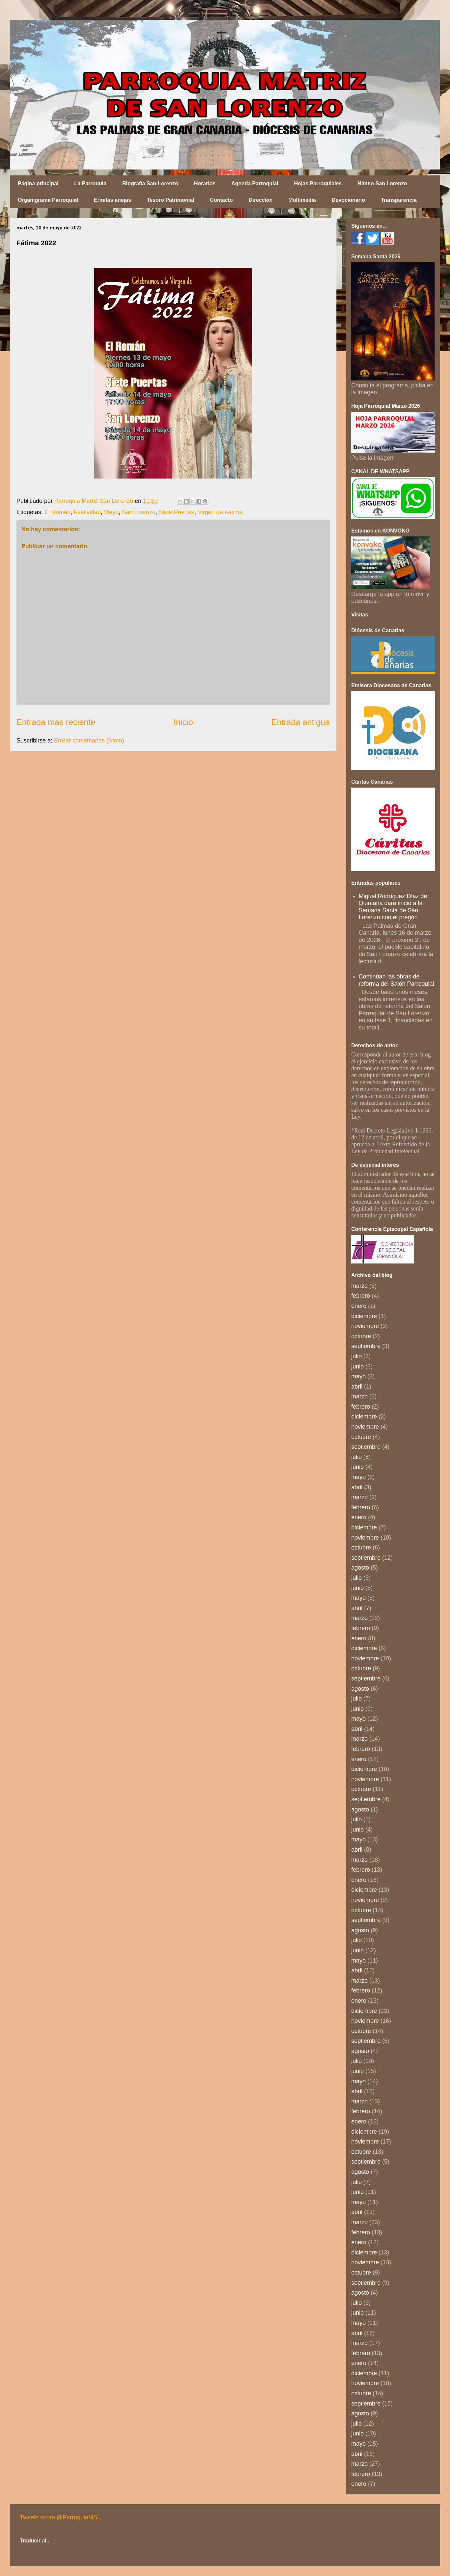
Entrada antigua (300, 722)
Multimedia (302, 200)
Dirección (261, 200)
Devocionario (348, 200)
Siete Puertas (176, 512)
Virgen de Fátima (220, 512)
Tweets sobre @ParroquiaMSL (60, 2517)
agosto (360, 1567)
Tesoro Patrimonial (170, 200)
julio (356, 1356)
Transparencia (399, 200)
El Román (57, 512)
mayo (358, 1376)
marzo (359, 1286)
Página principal (38, 183)
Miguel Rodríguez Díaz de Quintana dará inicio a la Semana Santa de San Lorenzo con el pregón (393, 907)
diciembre (364, 1316)
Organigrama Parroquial (48, 200)
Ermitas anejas (112, 200)
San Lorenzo (138, 512)
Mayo (111, 512)
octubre (361, 1336)
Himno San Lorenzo (382, 183)
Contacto (221, 200)
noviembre (365, 1326)
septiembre (366, 1346)
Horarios (205, 183)
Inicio (183, 722)
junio (357, 1366)
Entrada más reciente (55, 722)
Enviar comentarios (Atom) (89, 740)
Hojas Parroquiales (318, 183)
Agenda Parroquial (254, 183)
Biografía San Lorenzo (150, 183)
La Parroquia (90, 183)
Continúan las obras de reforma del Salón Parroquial (396, 980)
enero (358, 1306)
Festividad (87, 512)
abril (356, 1386)
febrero (360, 1295)
